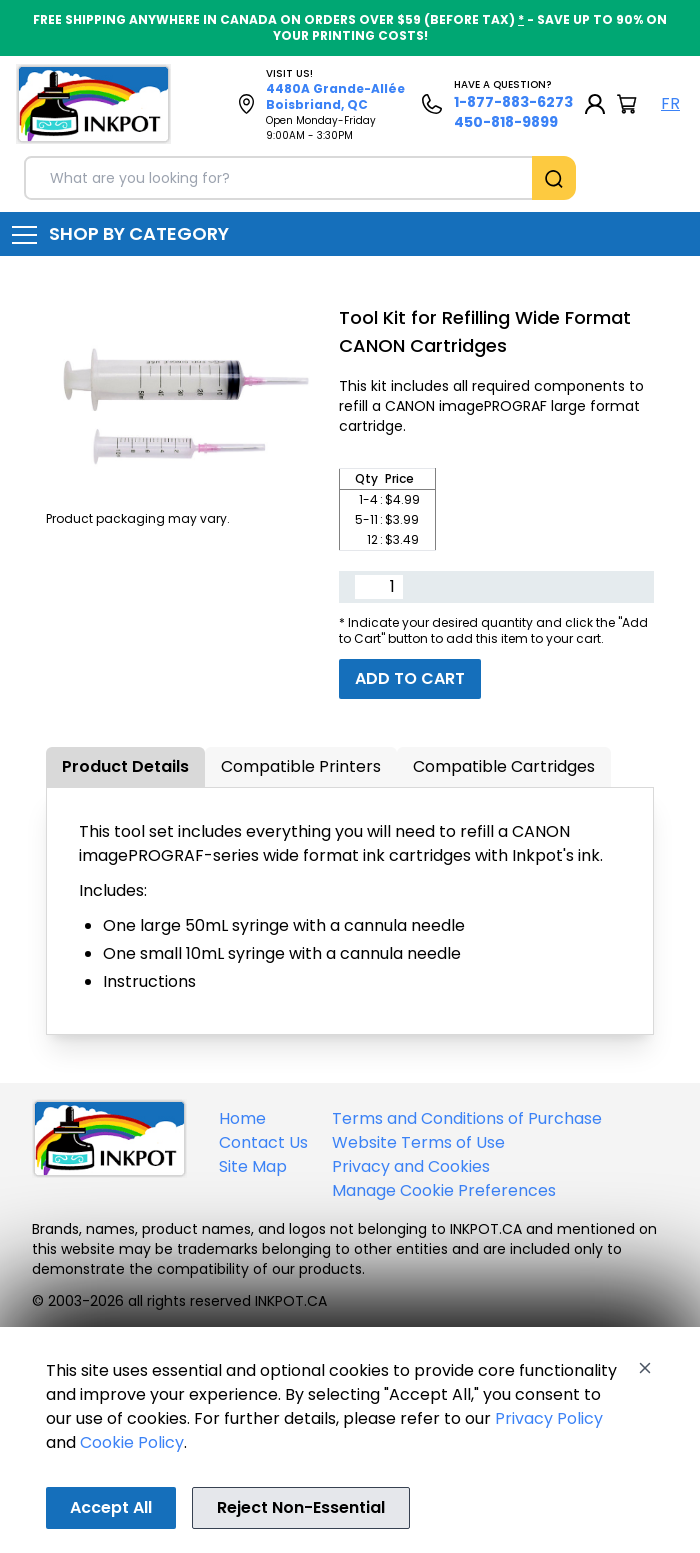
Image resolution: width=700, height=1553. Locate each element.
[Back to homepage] (93, 104)
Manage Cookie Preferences (444, 1190)
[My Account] (595, 104)
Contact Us (263, 1142)
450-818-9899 (506, 122)
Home (242, 1118)
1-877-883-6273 (513, 102)
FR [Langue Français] (670, 103)
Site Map (253, 1166)
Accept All (111, 1507)
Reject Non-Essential (301, 1507)
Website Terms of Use (418, 1142)
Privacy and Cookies (411, 1166)
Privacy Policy (549, 1418)
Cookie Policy (132, 1442)
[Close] (645, 1368)
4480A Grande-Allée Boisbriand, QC (335, 96)
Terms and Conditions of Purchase (467, 1118)
